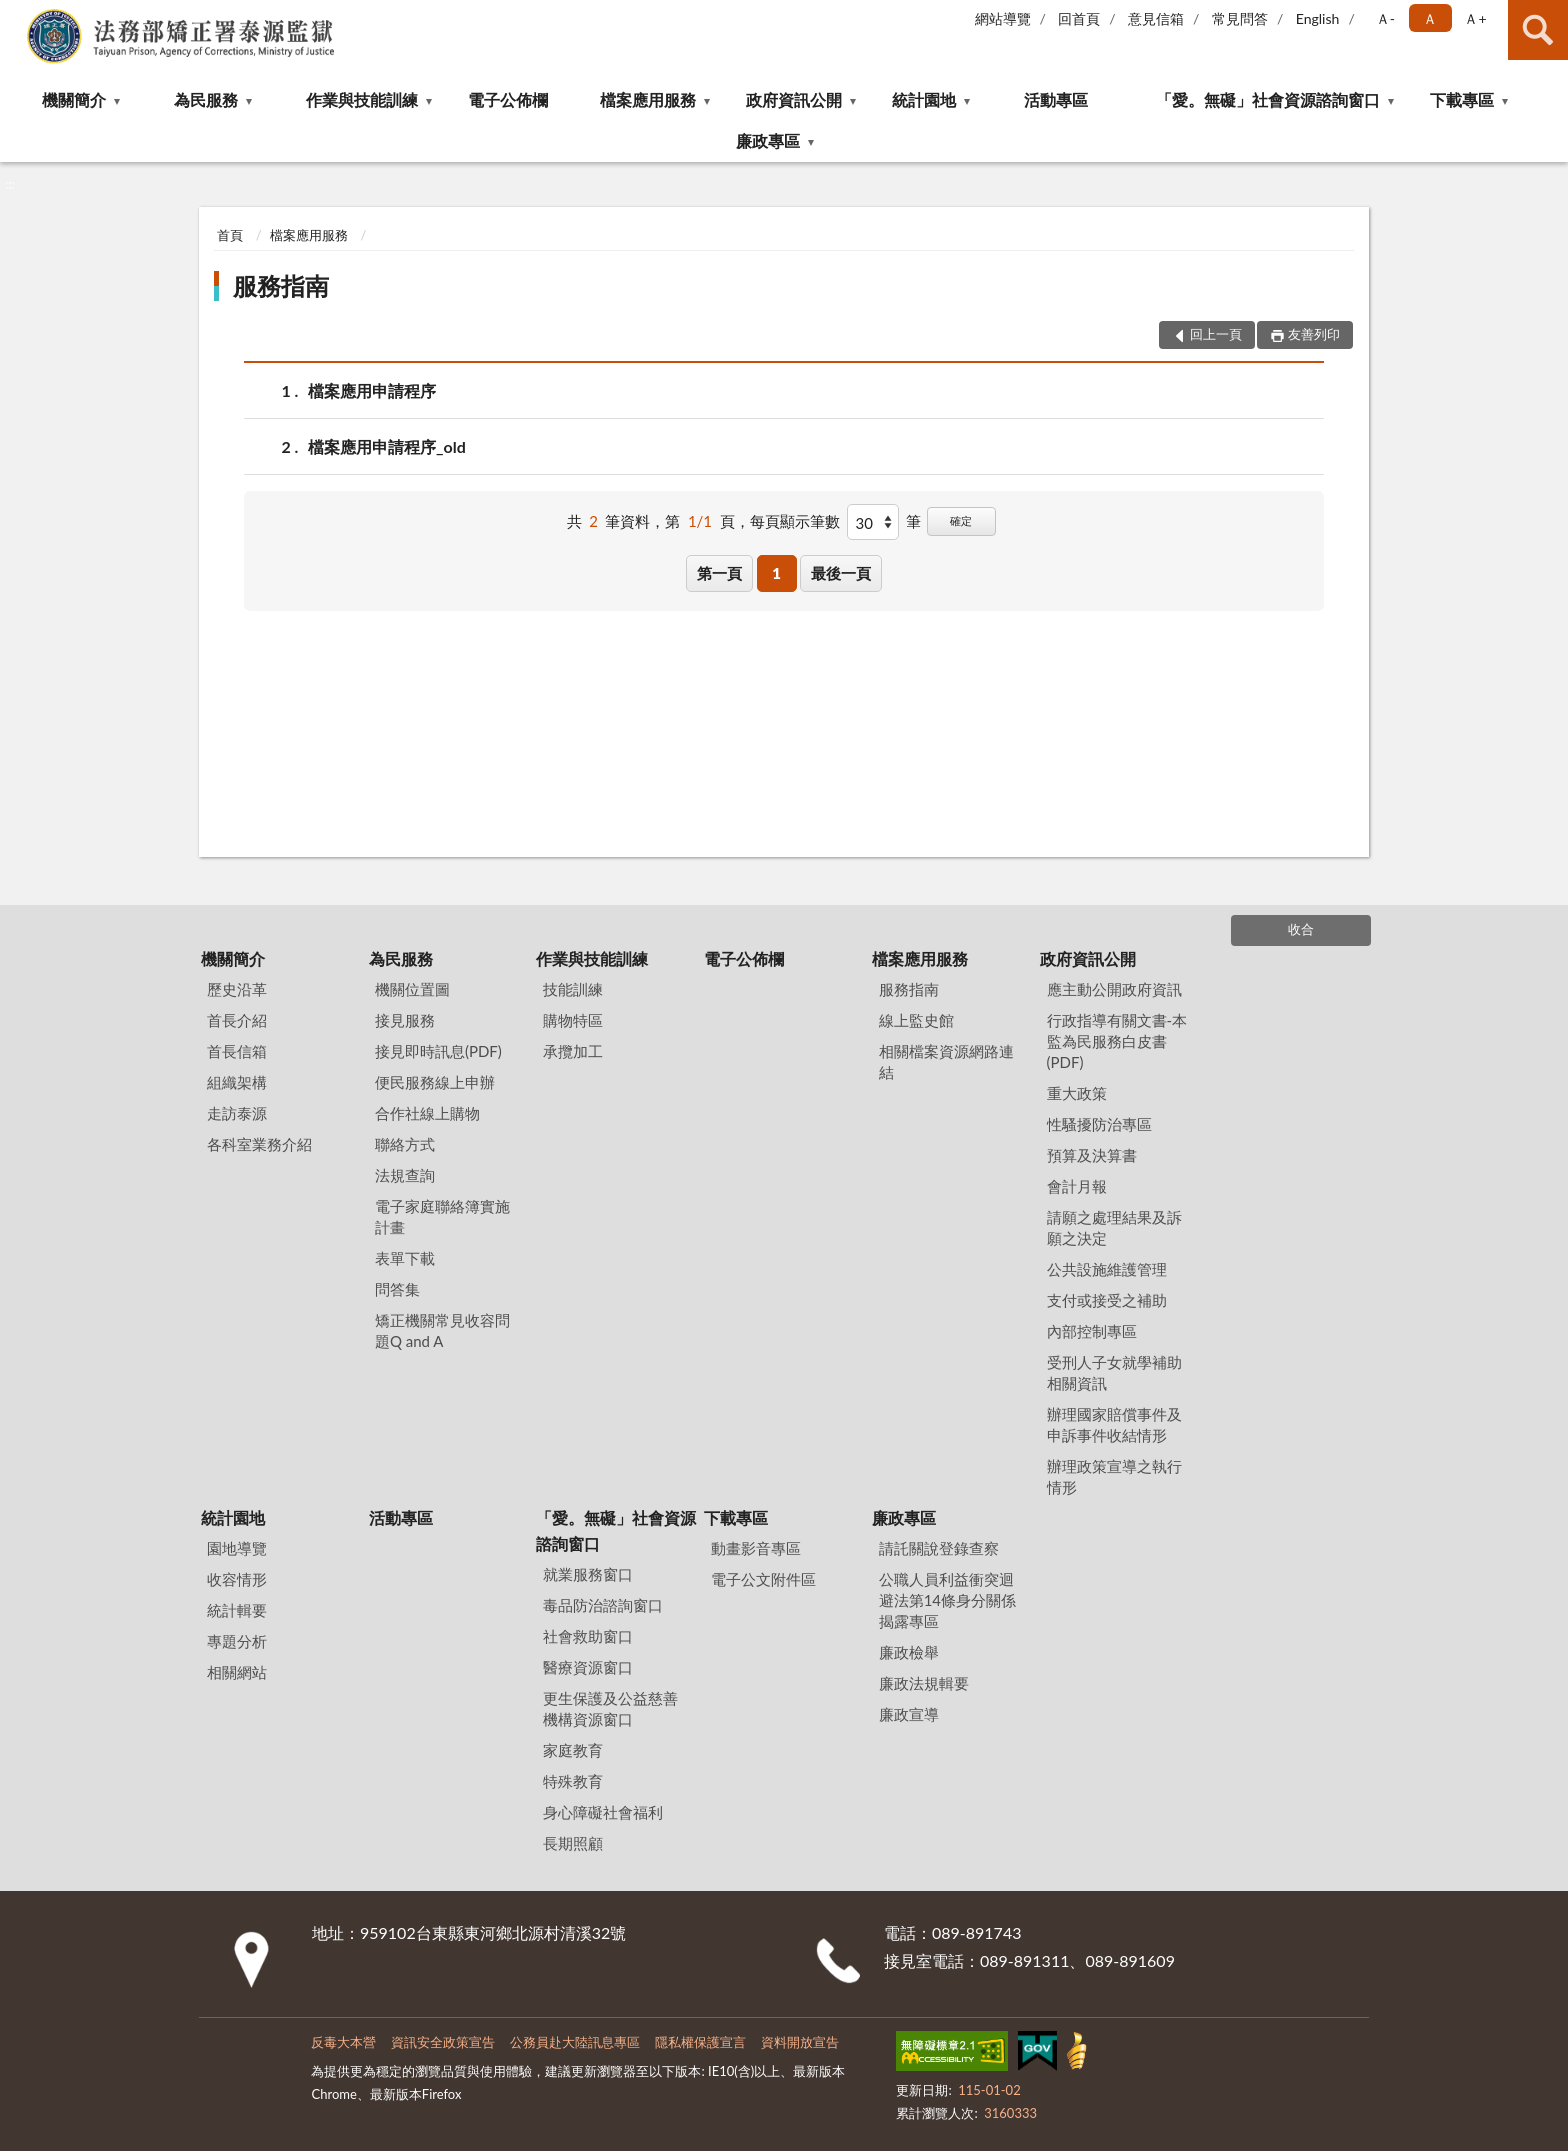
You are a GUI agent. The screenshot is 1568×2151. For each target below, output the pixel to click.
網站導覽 (1003, 18)
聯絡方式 (405, 1144)
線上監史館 (916, 1020)
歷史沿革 (237, 989)
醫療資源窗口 (588, 1667)
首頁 (230, 235)
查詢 (1538, 30)
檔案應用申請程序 (372, 390)
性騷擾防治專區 (1099, 1124)
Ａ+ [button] (1475, 18)
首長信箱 (237, 1051)
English (1318, 18)
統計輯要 (237, 1610)
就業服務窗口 (588, 1574)
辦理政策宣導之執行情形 (1114, 1476)
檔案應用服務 (648, 99)
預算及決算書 (1092, 1155)
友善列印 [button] (1314, 334)
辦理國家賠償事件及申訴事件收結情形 (1114, 1424)
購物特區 (573, 1020)
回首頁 (1079, 18)
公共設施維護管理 (1107, 1269)
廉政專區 (768, 140)
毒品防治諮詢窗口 (603, 1605)
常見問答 (1240, 18)
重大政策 (1077, 1093)
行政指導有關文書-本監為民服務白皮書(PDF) (1117, 1041)
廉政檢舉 (909, 1652)
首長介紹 (237, 1020)
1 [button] (776, 573)
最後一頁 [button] (841, 573)
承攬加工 (573, 1051)
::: (16, 15)
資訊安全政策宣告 (443, 2042)
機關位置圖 (412, 989)
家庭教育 (573, 1750)
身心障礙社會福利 (603, 1812)
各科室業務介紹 (259, 1144)
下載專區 (1462, 99)
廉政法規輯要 (924, 1683)
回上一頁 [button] (1216, 334)
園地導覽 (237, 1548)
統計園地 (924, 99)
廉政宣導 (909, 1714)
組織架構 (237, 1082)
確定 (961, 520)
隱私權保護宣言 (700, 2042)
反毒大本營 (343, 2042)
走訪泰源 (237, 1113)
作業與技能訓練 (362, 99)
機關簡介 (74, 99)
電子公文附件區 (763, 1579)
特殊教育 (573, 1781)
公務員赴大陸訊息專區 (575, 2042)
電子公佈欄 (508, 99)
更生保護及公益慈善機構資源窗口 (610, 1708)
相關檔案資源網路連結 (946, 1061)
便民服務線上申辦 (435, 1082)
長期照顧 (573, 1843)
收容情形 (237, 1579)
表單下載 (405, 1258)
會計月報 (1077, 1186)
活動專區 (1056, 99)
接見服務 (405, 1020)
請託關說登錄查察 (939, 1548)
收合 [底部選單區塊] (1301, 929)
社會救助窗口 (588, 1636)
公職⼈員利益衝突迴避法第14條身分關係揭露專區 (947, 1600)
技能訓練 (573, 989)
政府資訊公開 (794, 99)
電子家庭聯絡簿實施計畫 (442, 1216)
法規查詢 (405, 1175)
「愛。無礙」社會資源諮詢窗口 (1268, 99)
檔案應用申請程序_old (387, 446)
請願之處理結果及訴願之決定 (1114, 1227)
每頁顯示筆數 (795, 521)
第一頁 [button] (719, 573)
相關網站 (237, 1672)
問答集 (397, 1289)
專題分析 (237, 1641)
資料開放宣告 (800, 2042)
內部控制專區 (1092, 1331)
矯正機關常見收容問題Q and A (442, 1330)
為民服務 (206, 99)
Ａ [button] (1430, 18)
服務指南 (281, 285)
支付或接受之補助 (1107, 1300)
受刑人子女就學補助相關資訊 (1114, 1372)
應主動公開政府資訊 (1114, 989)
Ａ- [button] (1385, 18)
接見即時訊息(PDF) (438, 1051)
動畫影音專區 (756, 1548)
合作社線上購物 (427, 1113)
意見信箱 (1156, 18)
